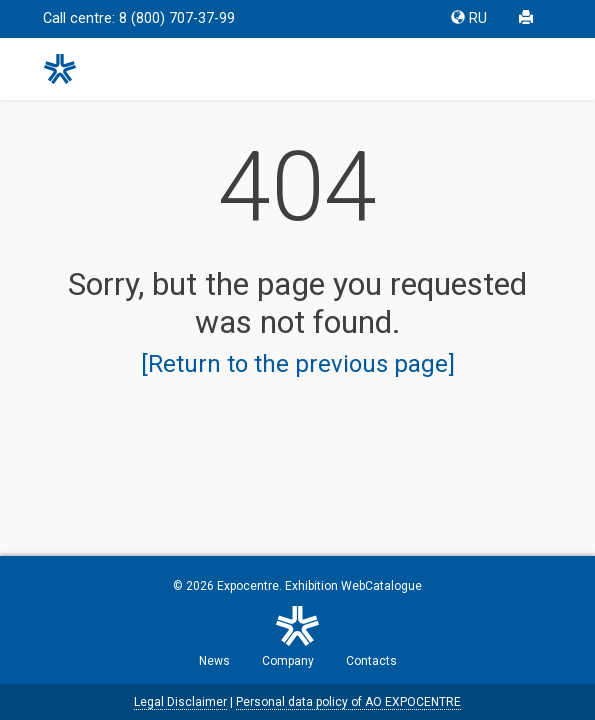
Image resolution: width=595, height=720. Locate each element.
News (214, 661)
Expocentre (248, 586)
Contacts (371, 661)
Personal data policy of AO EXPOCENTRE (348, 702)
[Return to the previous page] (298, 364)
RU (469, 18)
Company (288, 661)
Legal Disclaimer (180, 702)
